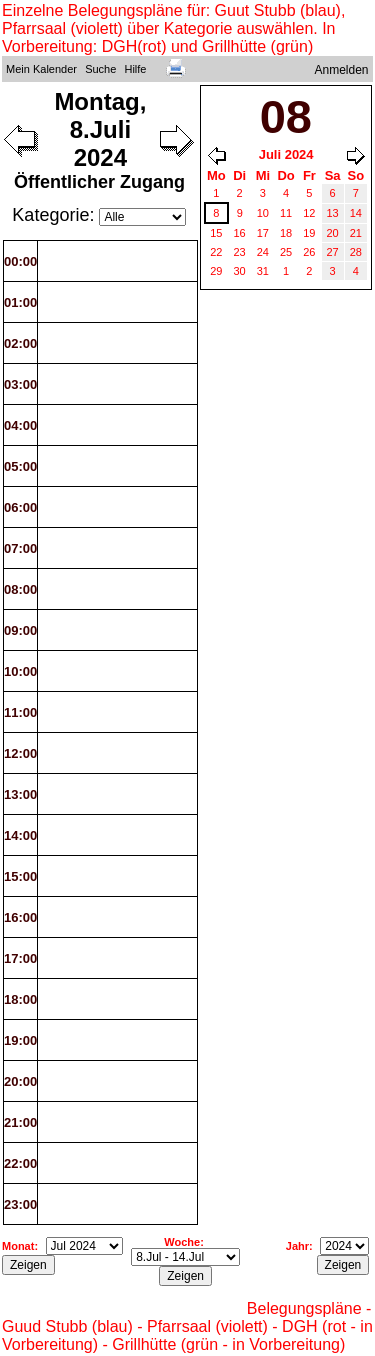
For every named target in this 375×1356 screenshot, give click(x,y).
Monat (18, 1246)
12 (309, 213)
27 (333, 252)
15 (216, 233)
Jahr (297, 1246)
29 (216, 271)
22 (216, 252)
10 (263, 213)
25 (286, 252)
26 (309, 252)
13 (333, 213)
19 (309, 233)
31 (263, 271)
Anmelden (342, 70)
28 (356, 252)
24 (263, 252)
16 (240, 233)
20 (333, 233)
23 (240, 252)
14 (356, 213)
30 (240, 271)
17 (263, 233)
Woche (182, 1242)
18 (286, 233)
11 (286, 213)
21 (356, 233)
